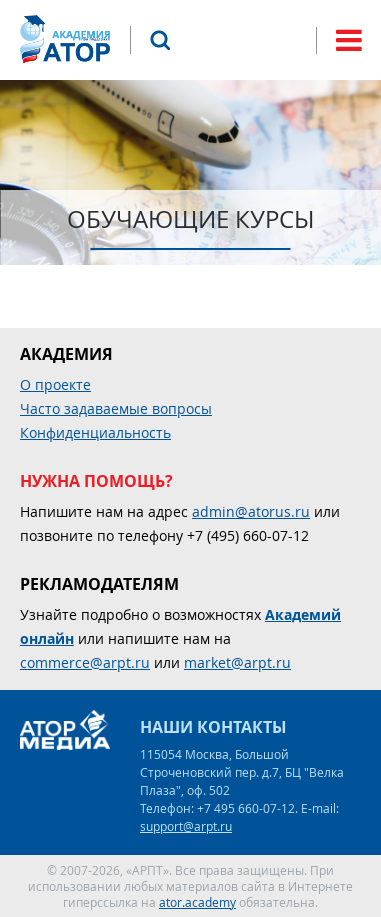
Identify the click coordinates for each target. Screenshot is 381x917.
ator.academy (197, 902)
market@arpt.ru (237, 662)
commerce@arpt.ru (85, 662)
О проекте (55, 384)
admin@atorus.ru (251, 511)
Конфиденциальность (95, 432)
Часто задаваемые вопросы (116, 408)
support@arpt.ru (186, 826)
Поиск (160, 40)
